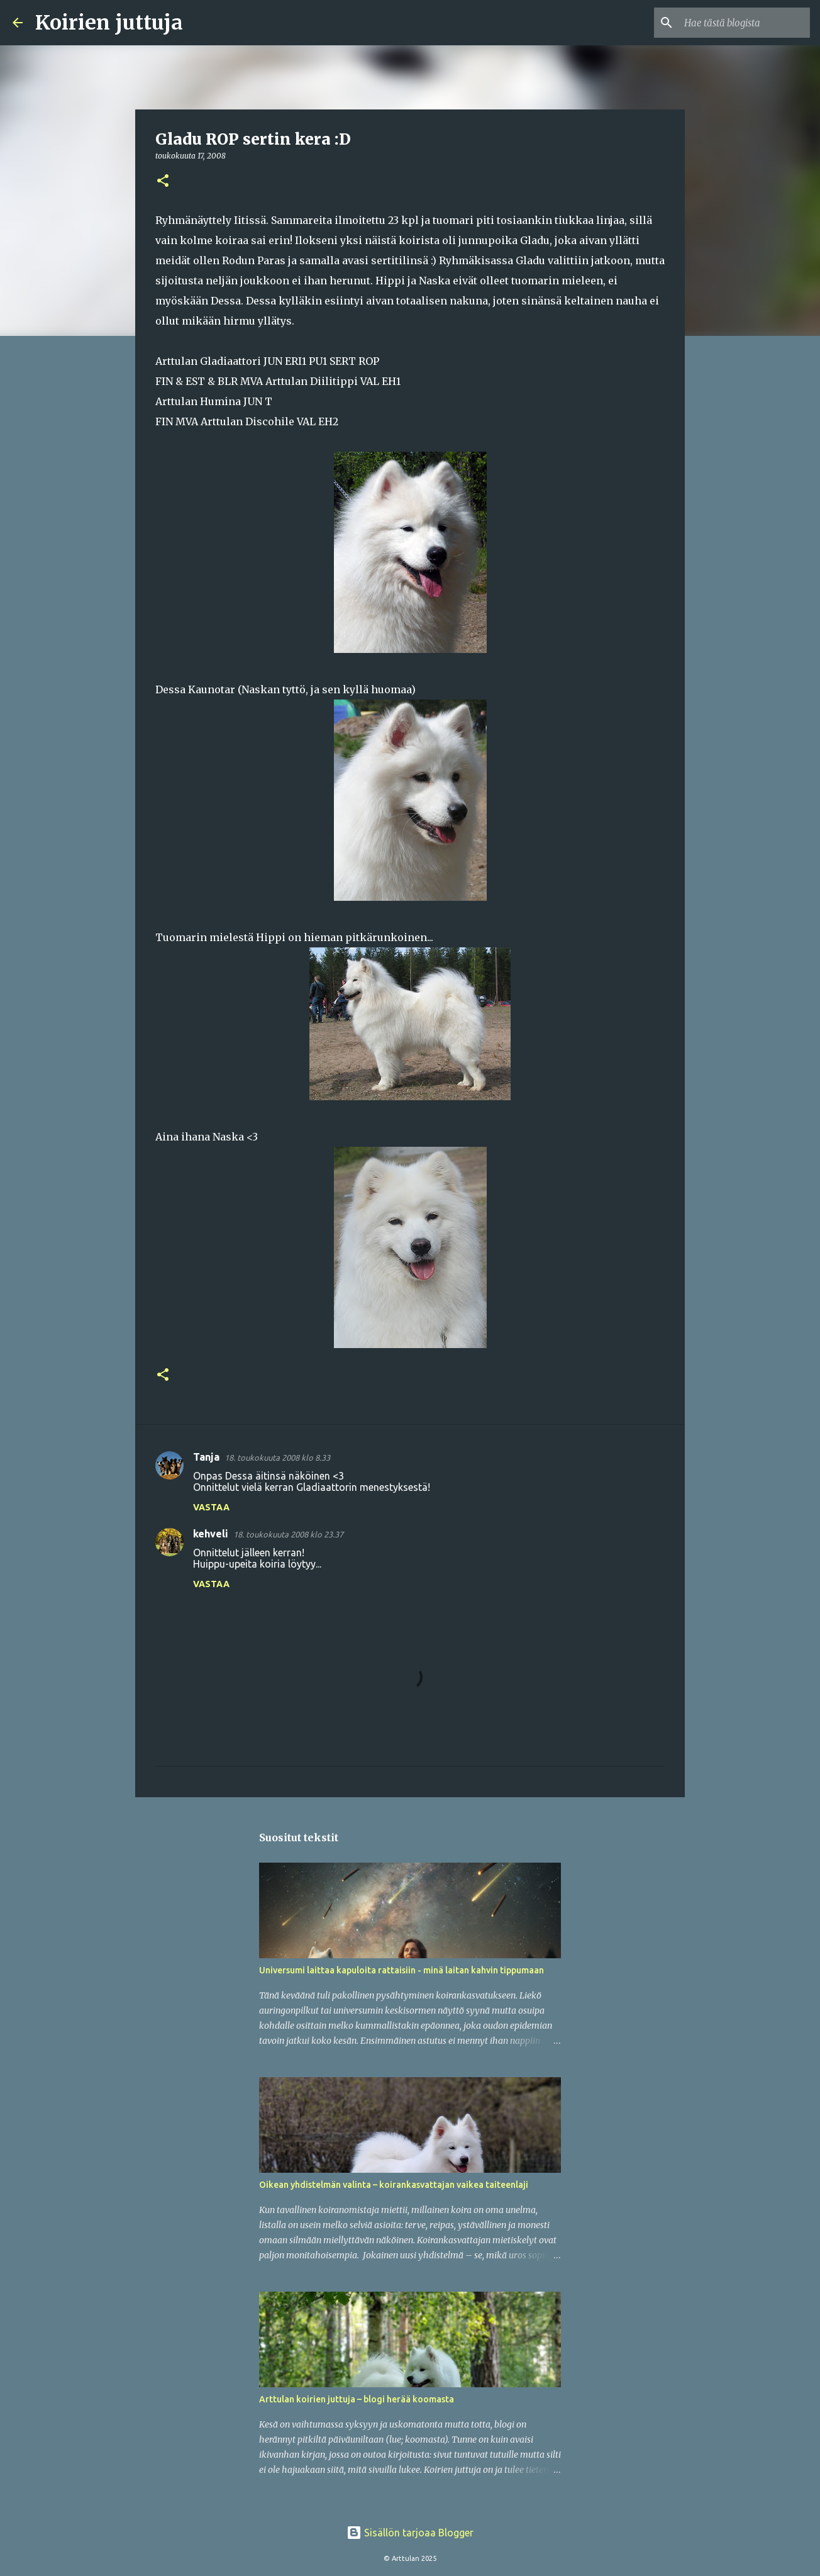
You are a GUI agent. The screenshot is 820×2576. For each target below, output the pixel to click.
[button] (162, 181)
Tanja (206, 1457)
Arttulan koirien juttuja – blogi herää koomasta (356, 2399)
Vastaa (211, 1507)
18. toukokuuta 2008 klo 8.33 (277, 1457)
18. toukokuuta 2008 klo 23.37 (288, 1534)
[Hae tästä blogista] (744, 23)
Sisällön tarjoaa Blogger (410, 2532)
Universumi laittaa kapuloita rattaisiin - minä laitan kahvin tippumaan (401, 1970)
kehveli (210, 1533)
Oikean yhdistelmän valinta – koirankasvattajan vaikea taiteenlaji (393, 2185)
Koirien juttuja (109, 22)
